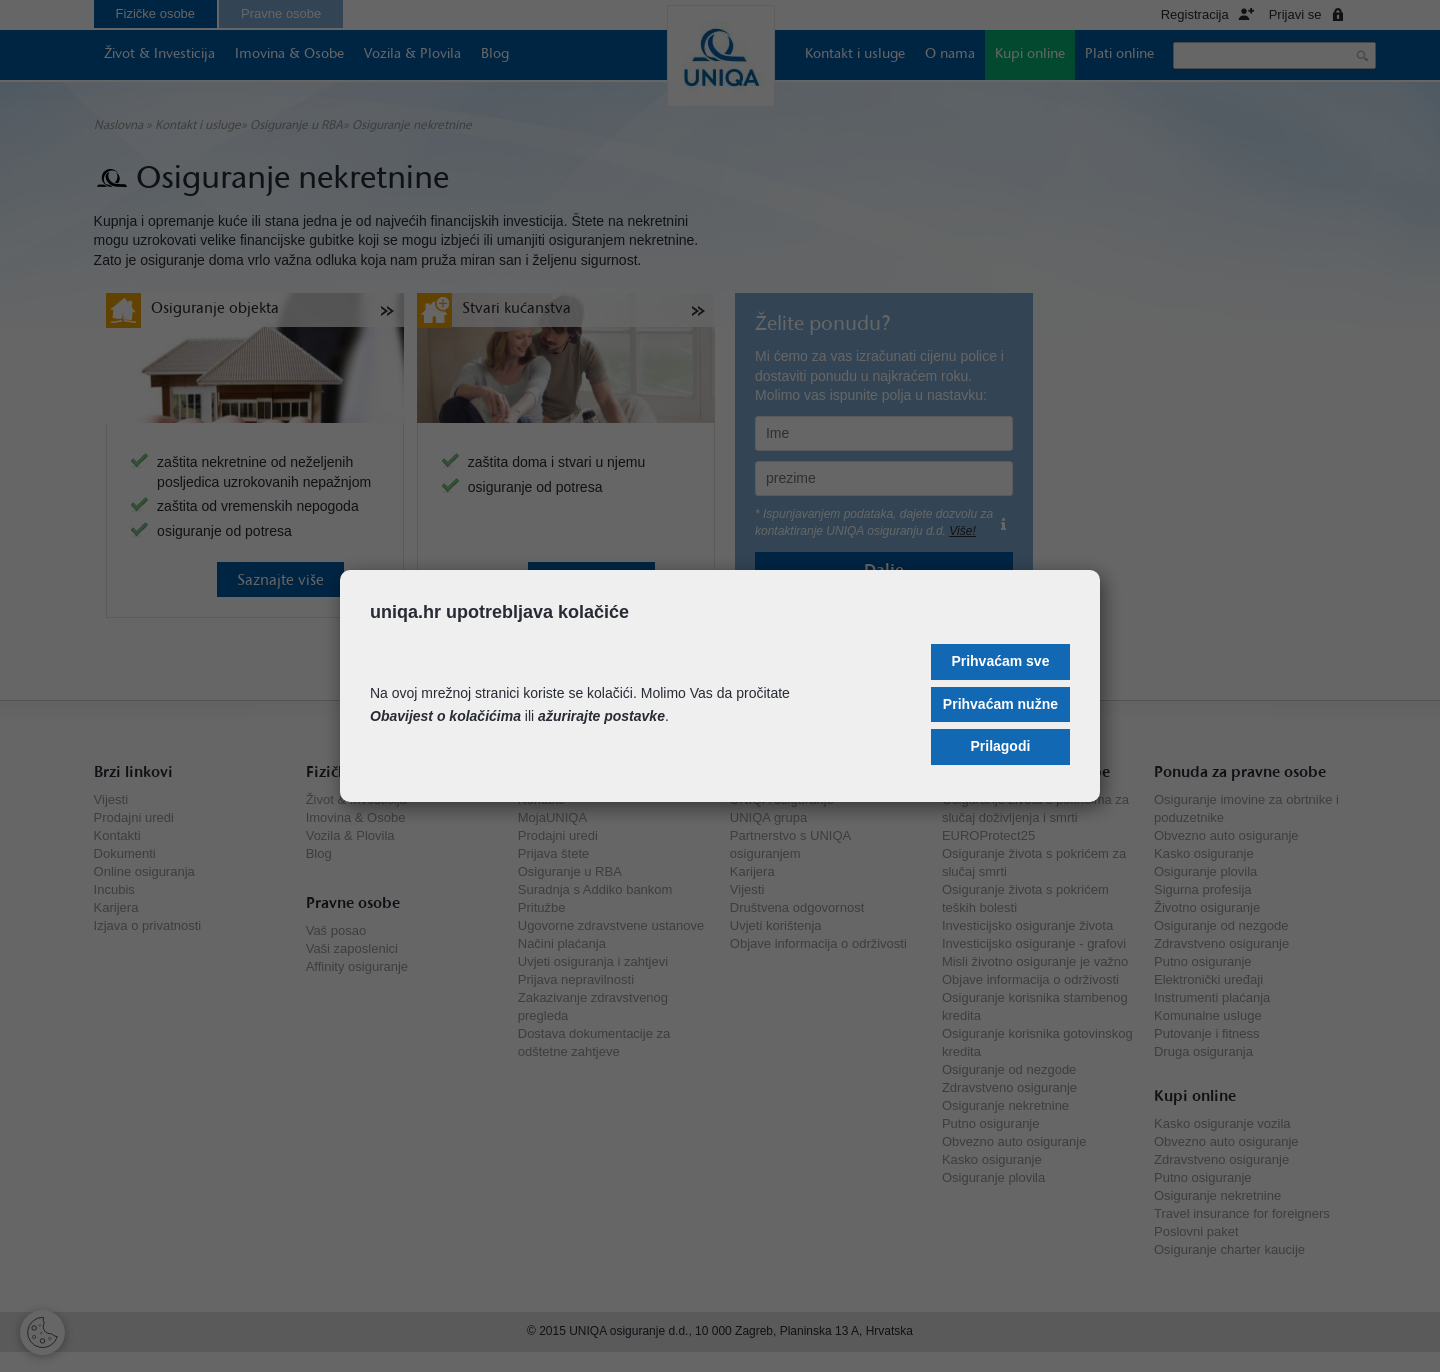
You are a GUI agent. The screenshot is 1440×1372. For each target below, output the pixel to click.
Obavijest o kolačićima (445, 716)
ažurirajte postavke (601, 716)
